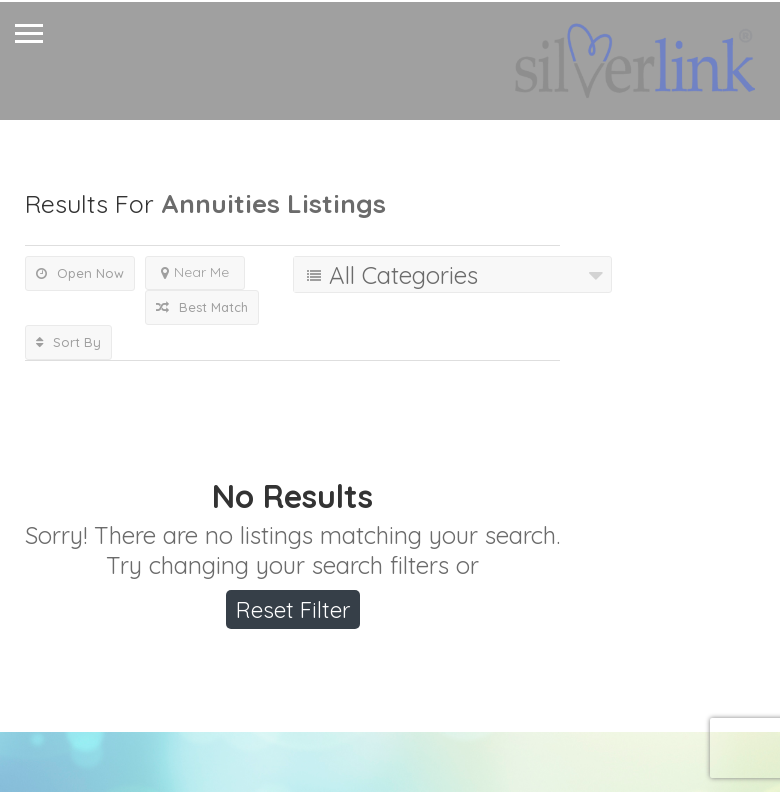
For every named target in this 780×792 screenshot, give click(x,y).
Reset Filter (293, 610)
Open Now (80, 273)
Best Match (202, 307)
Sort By (68, 342)
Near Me (195, 272)
